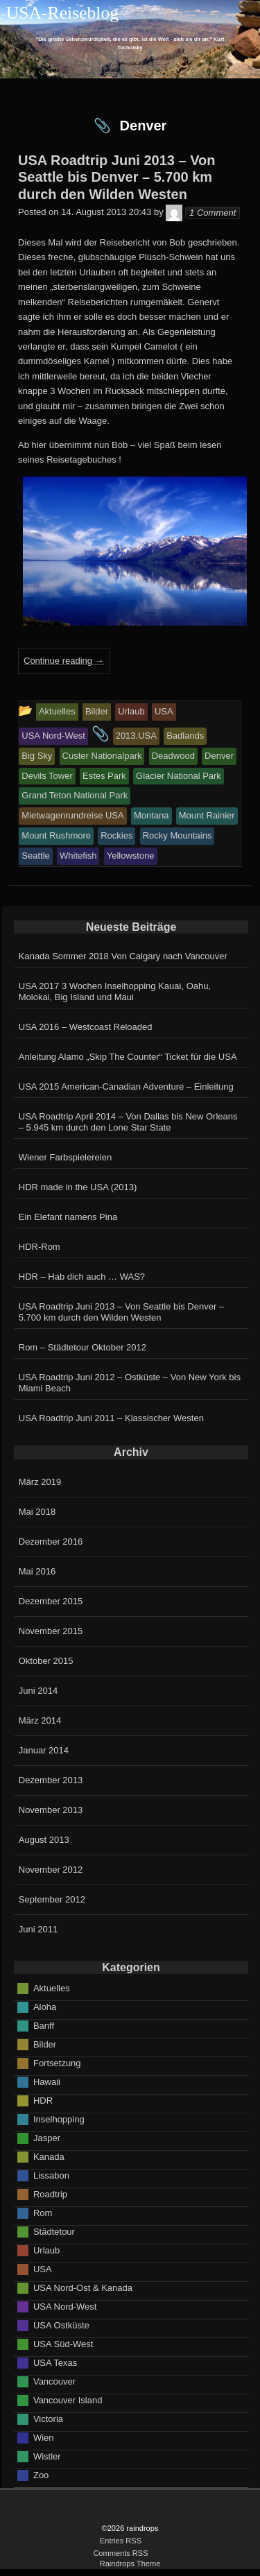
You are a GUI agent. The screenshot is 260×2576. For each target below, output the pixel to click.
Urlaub (46, 2249)
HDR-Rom (39, 1247)
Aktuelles (51, 1987)
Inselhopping (59, 2118)
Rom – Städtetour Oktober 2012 (82, 1347)
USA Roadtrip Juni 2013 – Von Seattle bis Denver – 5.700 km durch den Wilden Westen (121, 1312)
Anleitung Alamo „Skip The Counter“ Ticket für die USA (128, 1056)
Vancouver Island (68, 2399)
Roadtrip (50, 2193)
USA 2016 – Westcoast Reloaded (86, 1027)
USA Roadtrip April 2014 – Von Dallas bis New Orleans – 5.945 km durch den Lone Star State (128, 1122)
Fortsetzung (57, 2062)
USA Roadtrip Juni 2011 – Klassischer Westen (111, 1418)
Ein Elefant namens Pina (68, 1217)
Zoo (41, 2474)
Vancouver (54, 2381)
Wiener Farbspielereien (65, 1157)
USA (42, 2268)
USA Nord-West (65, 2306)
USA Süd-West (63, 2343)
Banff (43, 2025)
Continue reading (64, 660)
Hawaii (46, 2081)
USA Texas (55, 2362)
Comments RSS (120, 2553)
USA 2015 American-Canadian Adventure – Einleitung (126, 1086)
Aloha (44, 2006)
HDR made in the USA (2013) (78, 1187)
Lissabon (51, 2175)
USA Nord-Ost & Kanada (82, 2287)
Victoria (48, 2418)
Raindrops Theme (130, 2563)
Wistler (47, 2455)
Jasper (46, 2137)
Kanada (48, 2156)
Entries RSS (120, 2540)
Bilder (44, 2043)
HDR (43, 2100)
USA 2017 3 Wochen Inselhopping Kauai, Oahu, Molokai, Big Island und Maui (115, 991)
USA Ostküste (61, 2324)
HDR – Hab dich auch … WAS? (82, 1276)
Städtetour (54, 2231)
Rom (42, 2212)
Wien (43, 2437)
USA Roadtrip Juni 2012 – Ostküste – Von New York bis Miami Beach (130, 1382)
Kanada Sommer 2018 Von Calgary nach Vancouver (123, 956)
